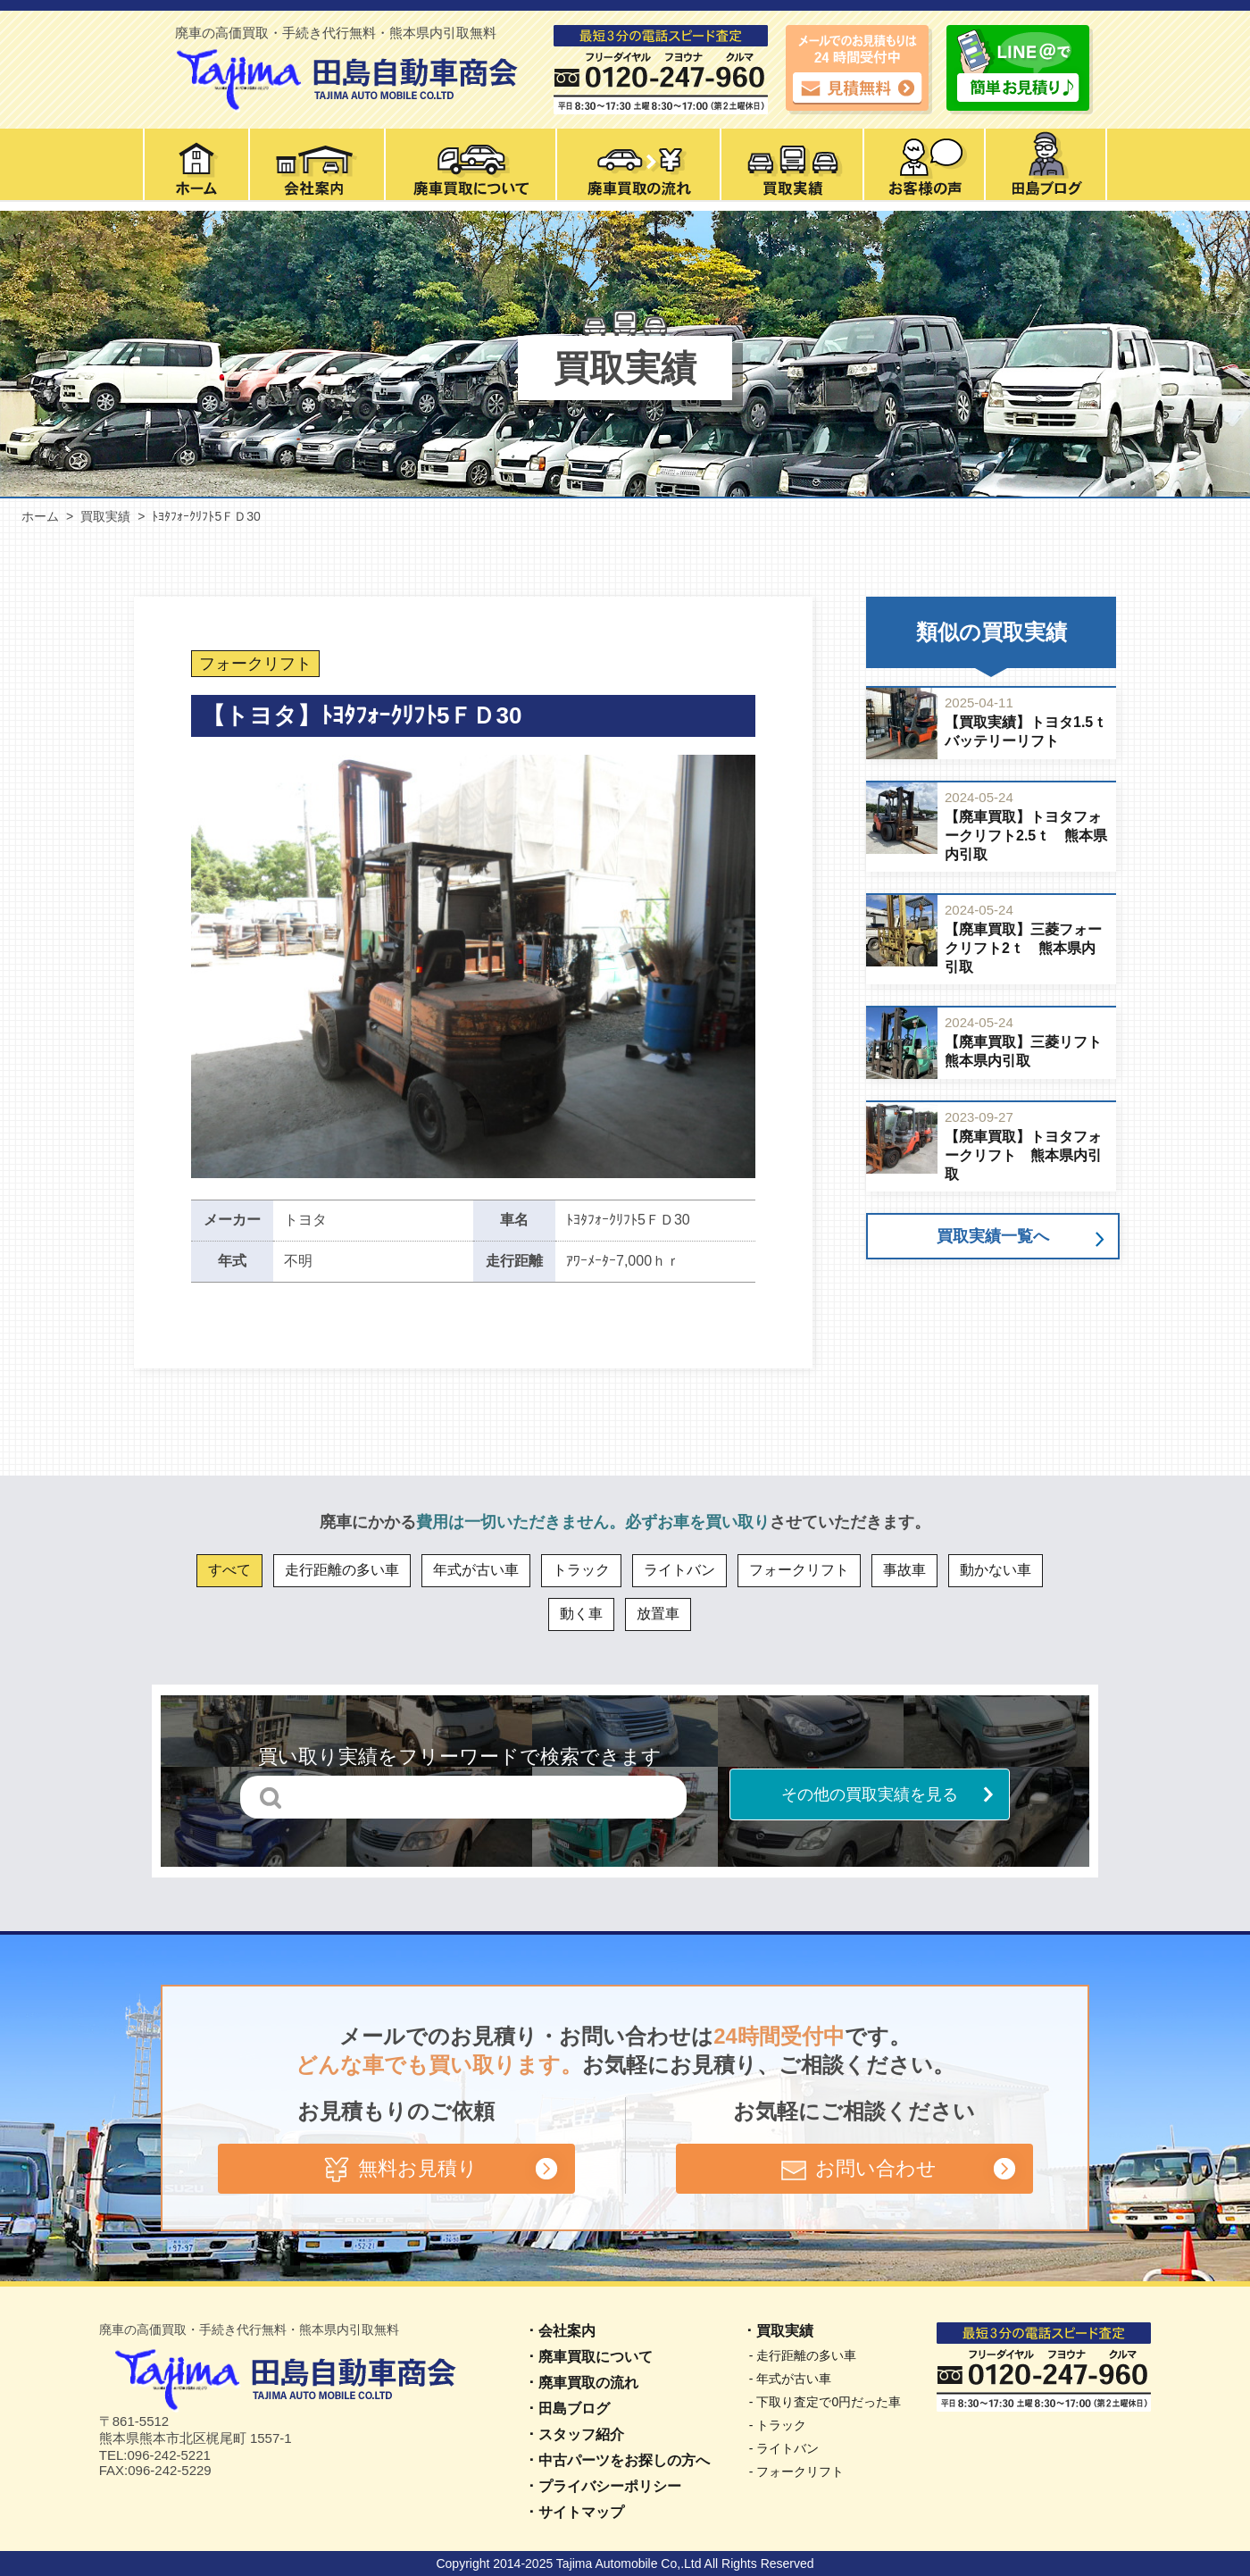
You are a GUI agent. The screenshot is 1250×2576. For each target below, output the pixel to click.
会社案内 (567, 2330)
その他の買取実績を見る (869, 1794)
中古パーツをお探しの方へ (624, 2460)
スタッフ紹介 (581, 2434)
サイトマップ (581, 2512)
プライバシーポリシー (609, 2486)
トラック (581, 1569)
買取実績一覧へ (993, 1236)
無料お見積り (396, 2168)
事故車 (904, 1569)
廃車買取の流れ (588, 2382)
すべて (229, 1569)
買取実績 (784, 2330)
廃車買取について (595, 2356)
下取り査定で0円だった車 (828, 2402)
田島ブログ (574, 2408)
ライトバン (679, 1569)
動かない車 (995, 1569)
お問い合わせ (854, 2168)
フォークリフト (799, 1569)
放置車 (658, 1613)
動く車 (581, 1613)
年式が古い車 (476, 1569)
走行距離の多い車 (342, 1569)
